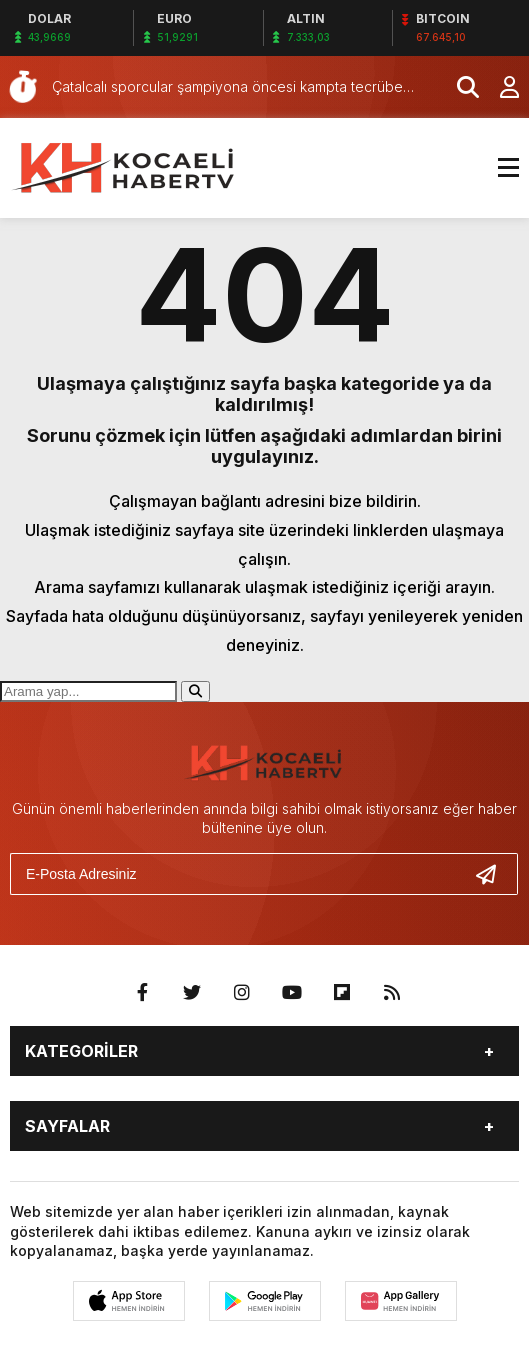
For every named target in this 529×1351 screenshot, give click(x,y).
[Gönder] (494, 874)
